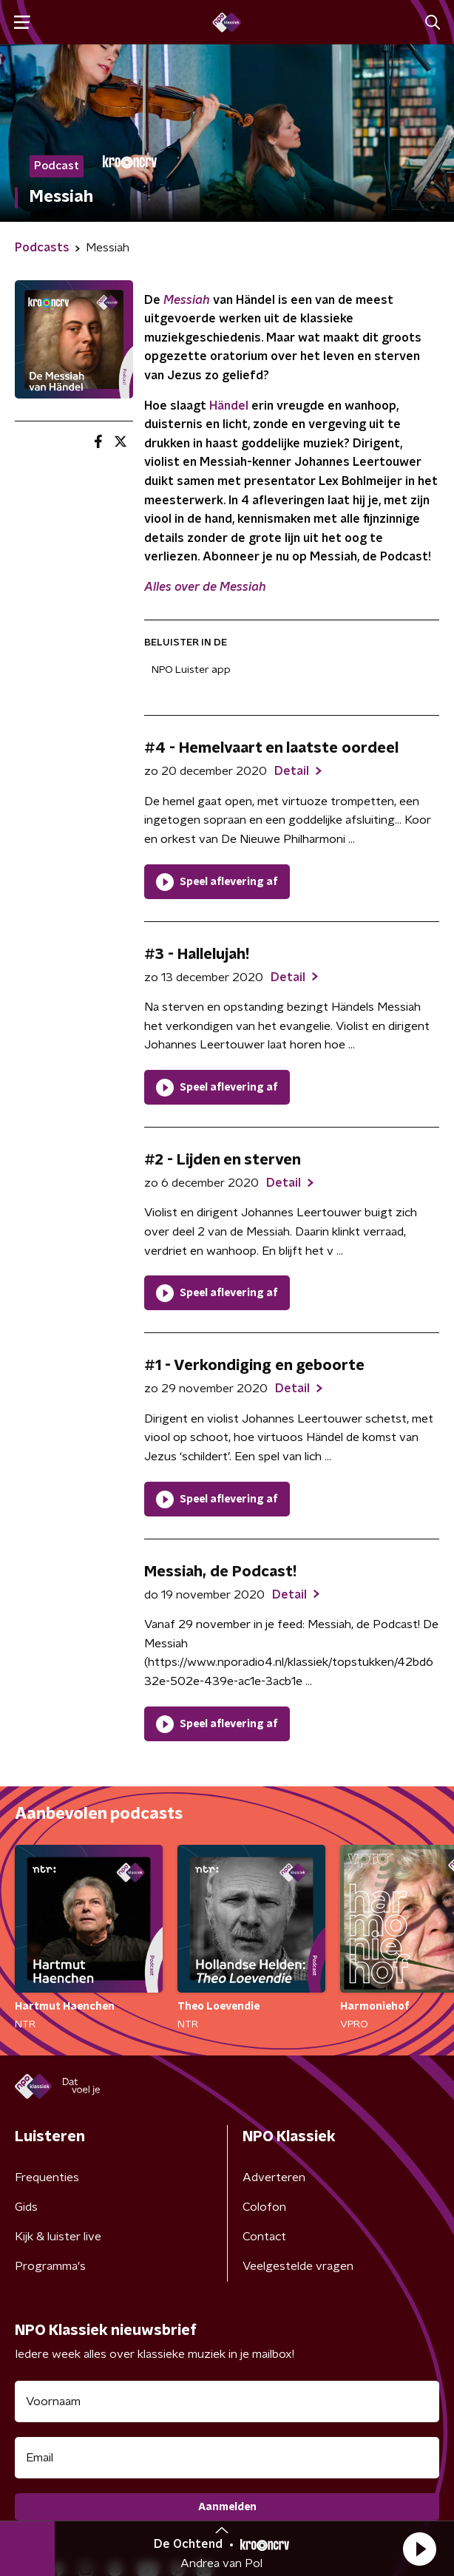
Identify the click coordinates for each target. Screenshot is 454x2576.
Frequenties (47, 2177)
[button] (419, 2548)
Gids (26, 2207)
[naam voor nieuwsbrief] (227, 2401)
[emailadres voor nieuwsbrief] (227, 2457)
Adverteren (274, 2177)
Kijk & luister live (58, 2237)
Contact (264, 2237)
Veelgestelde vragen (298, 2266)
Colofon (264, 2207)
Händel (228, 406)
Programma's (50, 2266)
